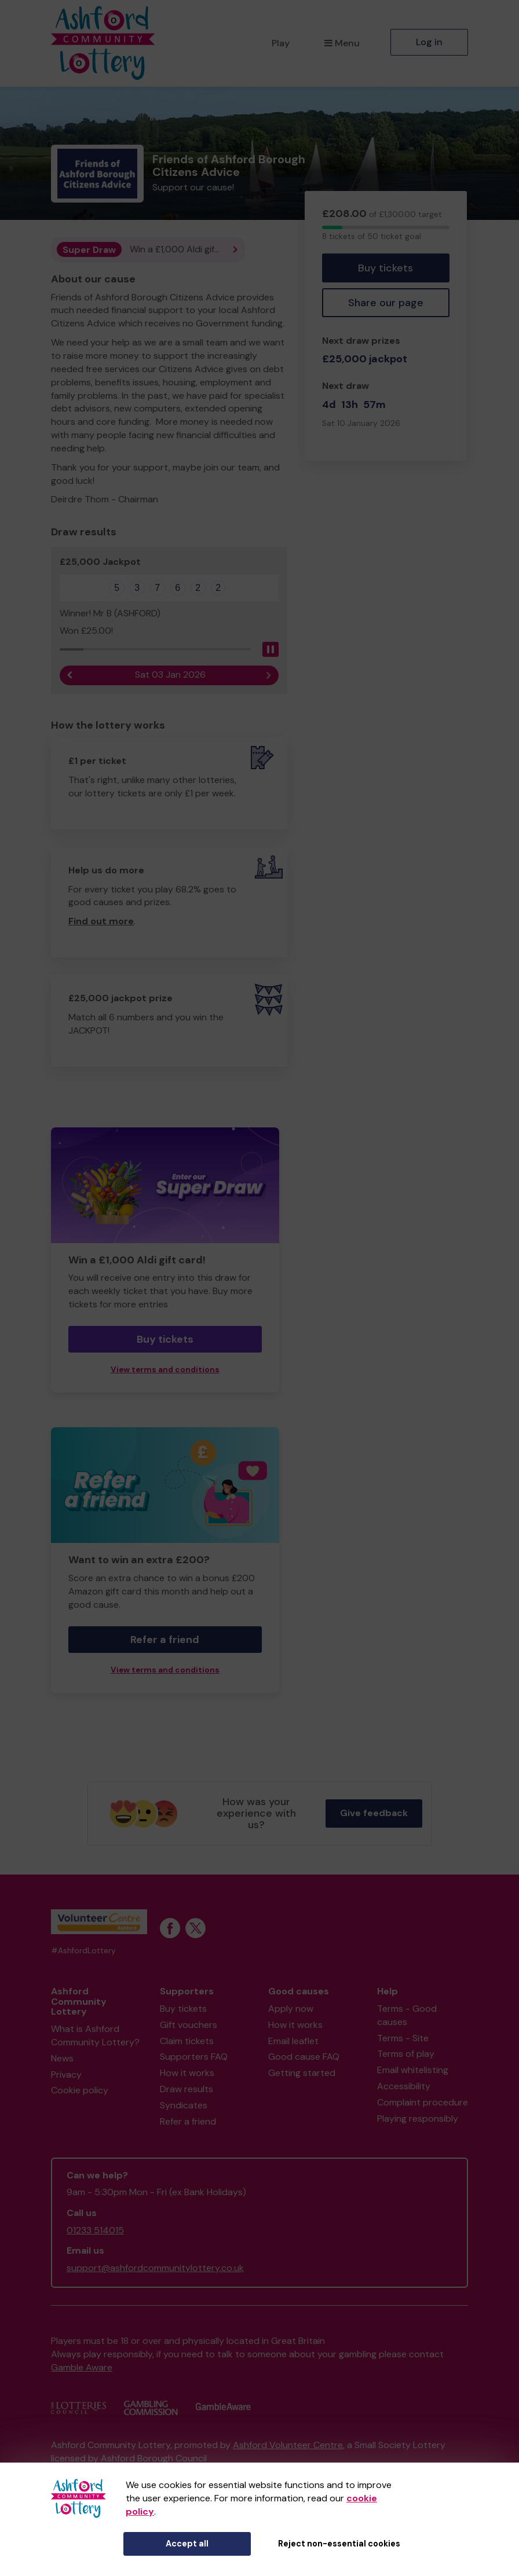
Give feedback (374, 1813)
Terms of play (405, 2054)
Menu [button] (342, 43)
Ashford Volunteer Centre (288, 2445)
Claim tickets (187, 2041)
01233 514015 (95, 2230)
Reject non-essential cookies (339, 2543)
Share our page (385, 303)
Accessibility (403, 2086)
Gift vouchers (188, 2025)
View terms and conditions (165, 1370)
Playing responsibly (417, 2118)
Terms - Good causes (407, 2015)
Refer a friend (164, 1640)
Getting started (301, 2073)
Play (281, 43)
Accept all (187, 2543)
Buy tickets (385, 268)
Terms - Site (403, 2038)
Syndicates (183, 2105)
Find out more (101, 921)
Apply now (290, 2008)
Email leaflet (293, 2041)
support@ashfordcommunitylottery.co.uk (155, 2268)
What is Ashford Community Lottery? (95, 2035)
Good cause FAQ (303, 2056)
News (62, 2058)
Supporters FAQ (194, 2056)
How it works (187, 2073)
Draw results (186, 2089)
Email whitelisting (412, 2070)
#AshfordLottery (83, 1951)
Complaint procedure (422, 2102)
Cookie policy (79, 2090)
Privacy (66, 2074)
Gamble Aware (81, 2367)
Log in (429, 42)
